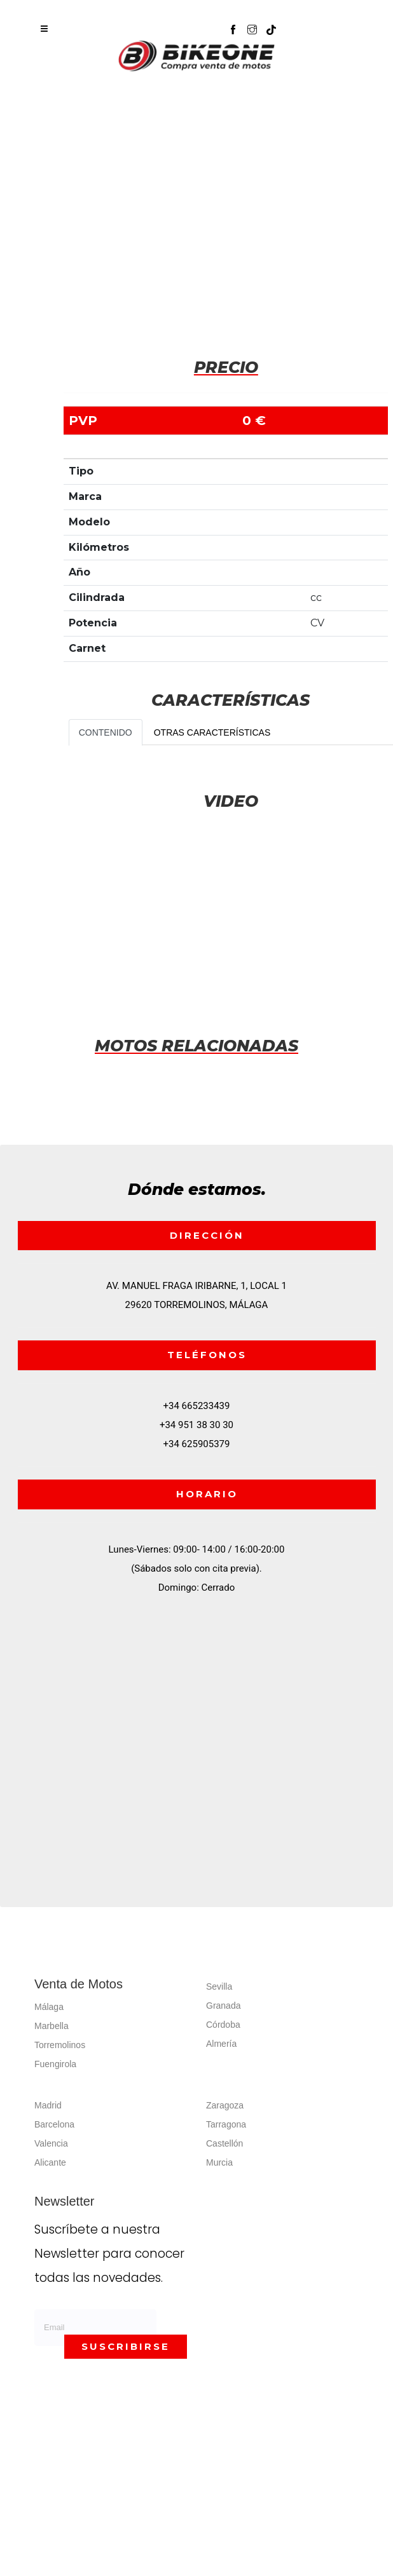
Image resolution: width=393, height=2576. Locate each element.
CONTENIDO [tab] (105, 732)
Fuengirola (55, 2064)
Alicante (50, 2162)
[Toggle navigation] (44, 29)
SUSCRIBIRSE (125, 2346)
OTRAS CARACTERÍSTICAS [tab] (212, 732)
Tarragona (226, 2124)
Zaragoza (225, 2105)
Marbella (51, 2026)
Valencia (51, 2143)
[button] (277, 23)
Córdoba (223, 2025)
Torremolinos (59, 2045)
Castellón (224, 2143)
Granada (223, 2005)
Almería (221, 2044)
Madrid (48, 2105)
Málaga (49, 2007)
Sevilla (219, 1986)
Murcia (219, 2162)
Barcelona (54, 2124)
